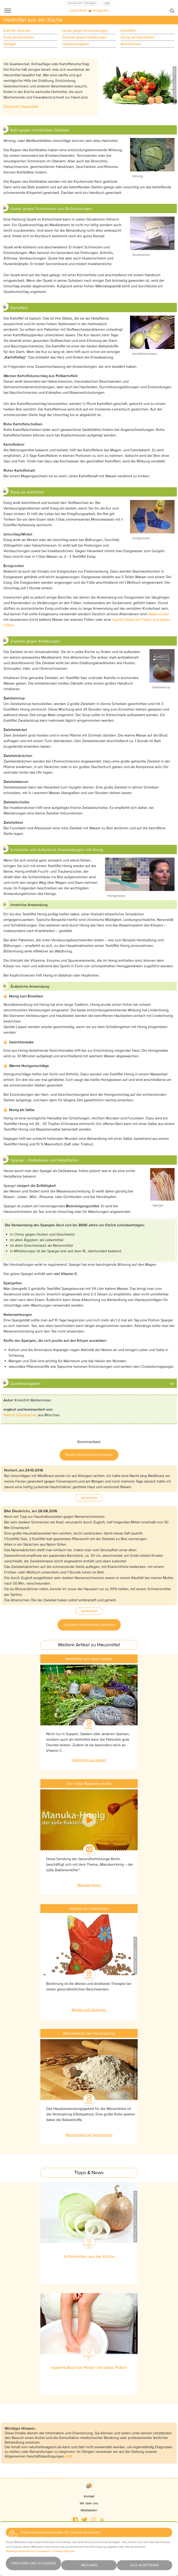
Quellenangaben (75, 44)
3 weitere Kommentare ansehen (89, 1624)
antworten (89, 1498)
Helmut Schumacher (19, 1415)
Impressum (89, 2528)
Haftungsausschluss (89, 2549)
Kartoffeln (128, 30)
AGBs (89, 2542)
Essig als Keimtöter (18, 37)
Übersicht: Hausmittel (20, 106)
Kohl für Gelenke (17, 30)
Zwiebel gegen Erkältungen (84, 37)
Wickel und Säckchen (89, 2010)
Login (107, 3)
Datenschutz (89, 2535)
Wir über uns (89, 2503)
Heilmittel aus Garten (89, 1760)
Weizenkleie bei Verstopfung (89, 2135)
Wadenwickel (158, 614)
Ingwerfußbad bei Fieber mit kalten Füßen (89, 2367)
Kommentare (131, 44)
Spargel (9, 44)
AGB (68, 2456)
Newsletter (89, 2556)
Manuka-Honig (89, 1885)
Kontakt (89, 2496)
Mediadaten (89, 2510)
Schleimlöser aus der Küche (89, 2256)
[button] (75, 2519)
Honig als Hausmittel (137, 37)
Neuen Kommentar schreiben (89, 1454)
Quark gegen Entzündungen (85, 30)
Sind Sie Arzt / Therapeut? (82, 3)
